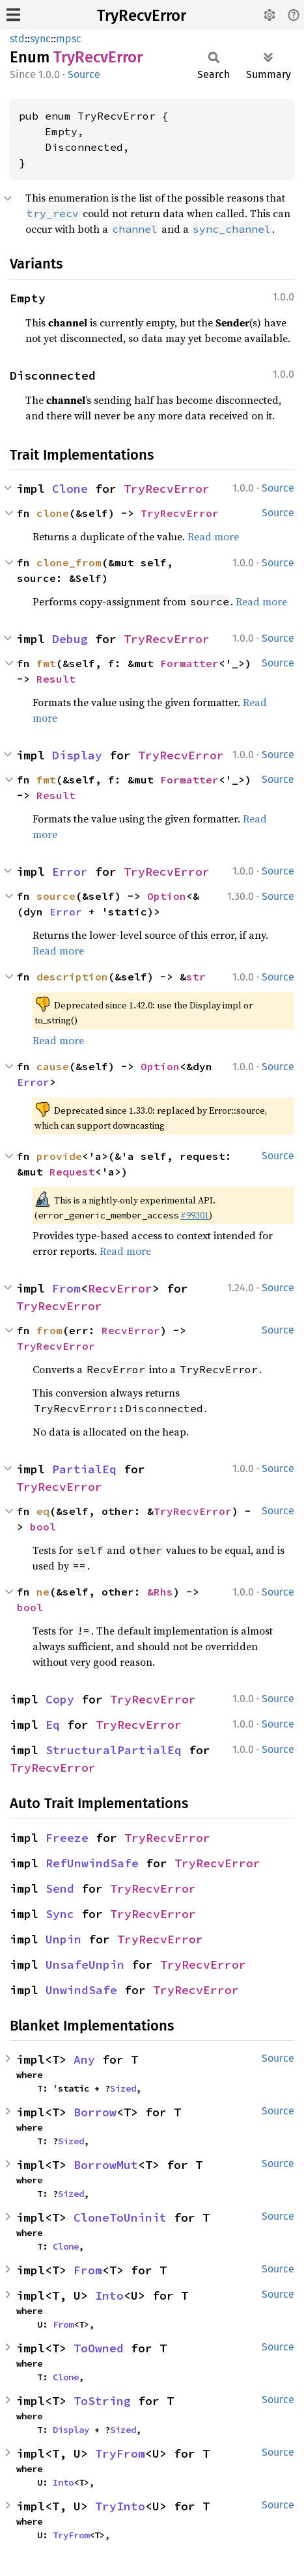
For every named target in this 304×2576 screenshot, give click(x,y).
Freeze (67, 1837)
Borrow (95, 2112)
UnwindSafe (81, 1989)
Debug (70, 638)
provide (59, 1156)
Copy (60, 1699)
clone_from (69, 562)
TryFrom (120, 2453)
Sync (60, 1913)
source (56, 895)
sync (40, 39)
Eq (53, 1724)
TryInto (120, 2506)
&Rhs (160, 1591)
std (17, 39)
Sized (123, 2088)
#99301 (194, 1215)
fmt (46, 663)
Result (56, 678)
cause (52, 1066)
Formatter (189, 663)
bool (43, 1526)
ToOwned (99, 2348)
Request (72, 1171)
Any (84, 2059)
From (66, 1288)
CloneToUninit (120, 2217)
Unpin (63, 1939)
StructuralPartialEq (114, 1749)
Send (60, 1888)
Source (84, 74)
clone (52, 512)
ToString (102, 2400)
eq (42, 1511)
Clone (70, 488)
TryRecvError (141, 16)
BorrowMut (106, 2164)
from (49, 1330)
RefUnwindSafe (92, 1863)
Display (77, 755)
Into (109, 2295)
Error (70, 871)
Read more (213, 536)
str (196, 976)
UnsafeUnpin (85, 1964)
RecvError (120, 1288)
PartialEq (84, 1469)
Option (166, 895)
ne (42, 1591)
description (72, 976)
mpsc (68, 39)
